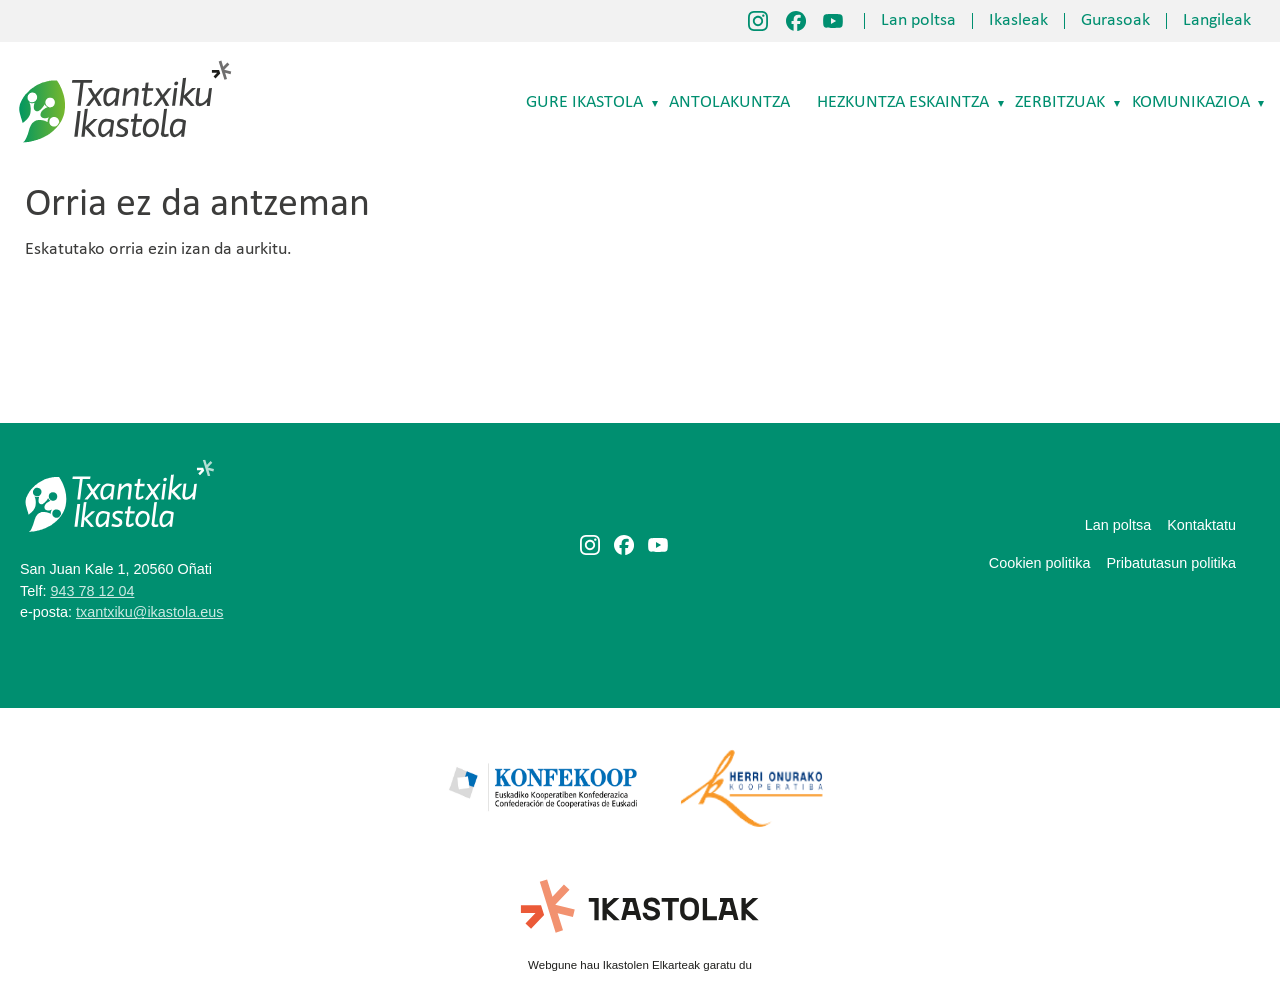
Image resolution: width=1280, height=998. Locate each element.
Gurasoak (1115, 21)
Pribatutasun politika (1171, 563)
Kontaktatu (1201, 525)
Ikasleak (1018, 21)
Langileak (1217, 21)
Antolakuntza (729, 102)
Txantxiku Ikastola (125, 65)
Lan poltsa (918, 21)
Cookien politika (1040, 563)
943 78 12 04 (92, 591)
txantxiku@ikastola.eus (149, 612)
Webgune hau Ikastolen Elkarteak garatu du (640, 965)
